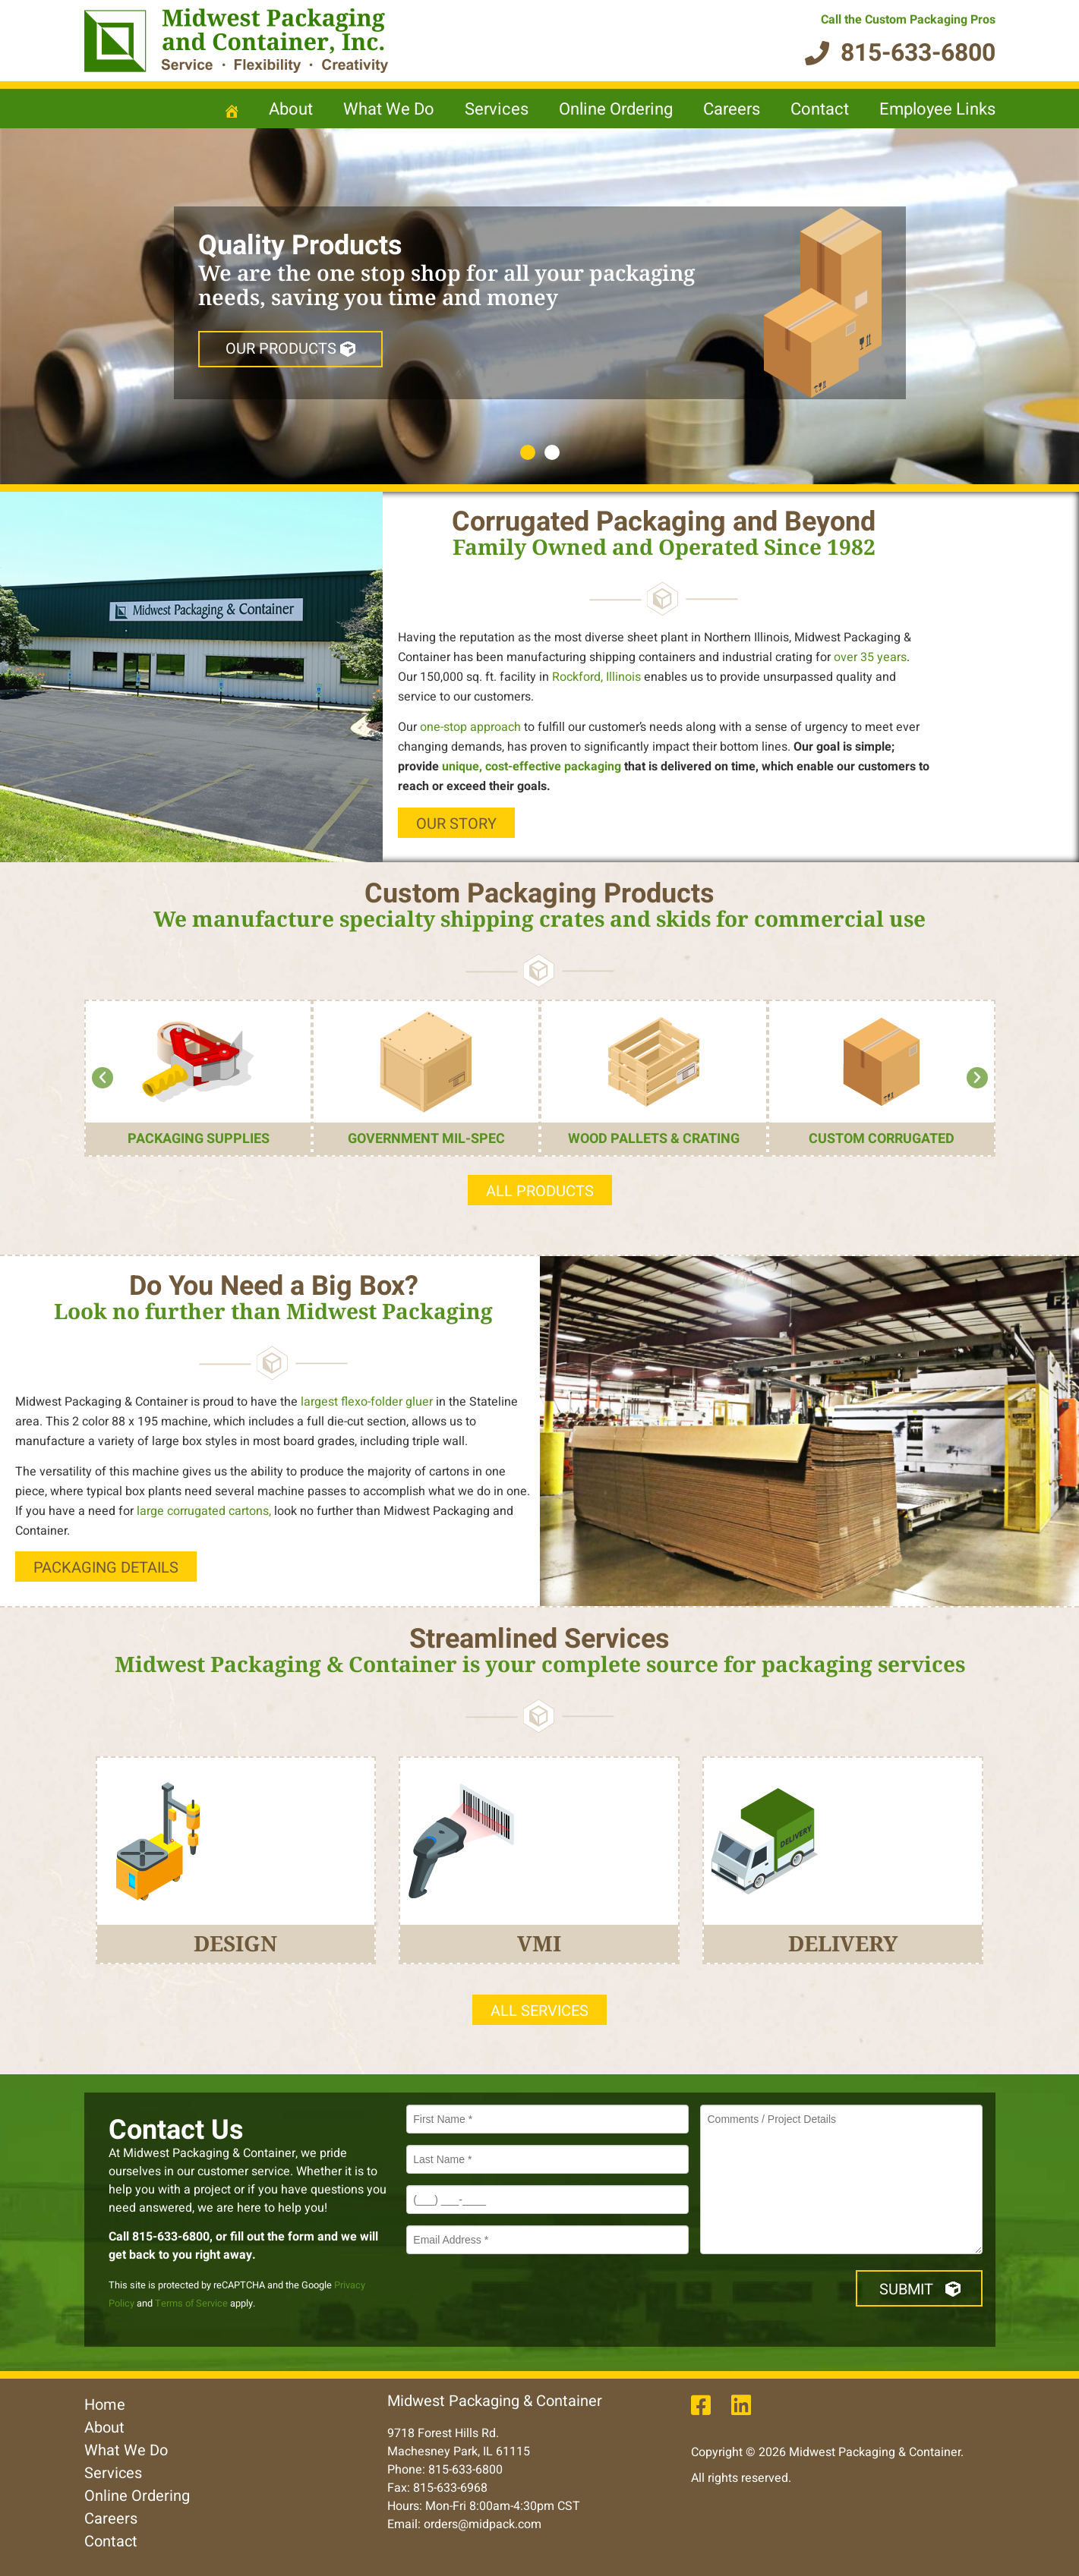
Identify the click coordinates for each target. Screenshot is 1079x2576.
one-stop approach (470, 727)
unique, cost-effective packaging (531, 766)
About (291, 109)
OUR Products (290, 349)
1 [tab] (527, 452)
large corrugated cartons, (202, 1511)
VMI (539, 1943)
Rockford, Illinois (596, 677)
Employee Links (937, 109)
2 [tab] (552, 452)
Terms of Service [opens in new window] (191, 2303)
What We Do (388, 109)
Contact (819, 109)
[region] (539, 306)
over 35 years (870, 657)
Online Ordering (616, 109)
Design (235, 1943)
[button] (102, 1077)
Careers (731, 109)
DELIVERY (843, 1943)
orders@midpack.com (482, 2524)
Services (496, 109)
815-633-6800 (171, 2237)
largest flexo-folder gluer (367, 1402)
